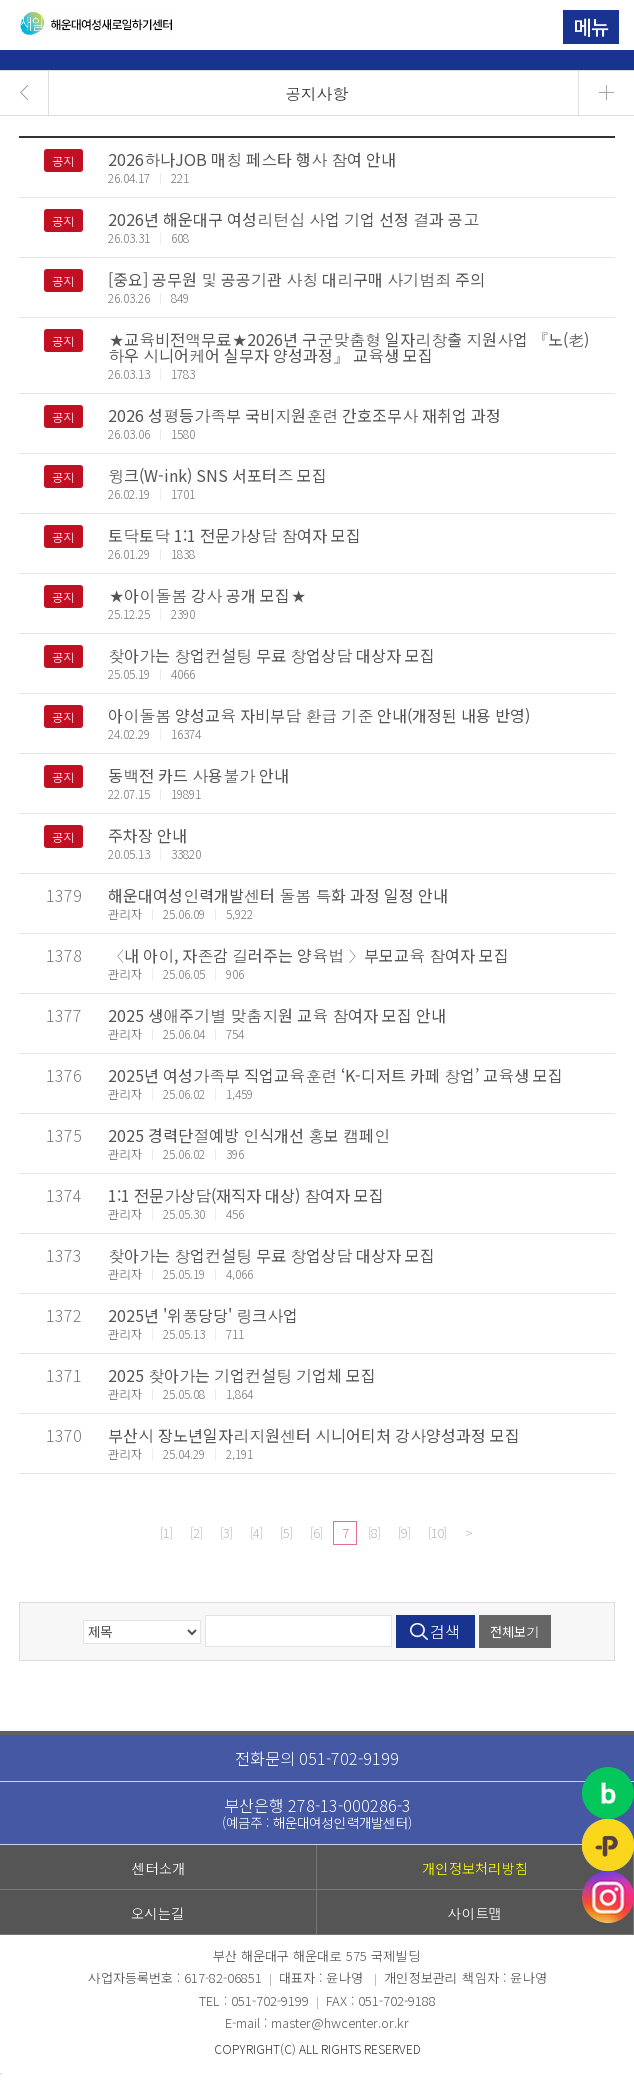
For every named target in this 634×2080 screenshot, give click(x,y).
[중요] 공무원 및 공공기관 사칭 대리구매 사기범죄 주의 (296, 279)
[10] (437, 1532)
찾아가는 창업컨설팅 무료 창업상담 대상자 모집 (271, 655)
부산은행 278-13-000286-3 (317, 1812)
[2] (196, 1532)
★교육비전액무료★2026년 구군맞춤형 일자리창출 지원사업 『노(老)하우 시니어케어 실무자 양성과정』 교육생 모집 (348, 347)
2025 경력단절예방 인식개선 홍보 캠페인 (249, 1135)
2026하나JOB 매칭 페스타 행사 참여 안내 (252, 159)
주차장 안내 (147, 835)
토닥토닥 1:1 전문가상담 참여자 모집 (234, 535)
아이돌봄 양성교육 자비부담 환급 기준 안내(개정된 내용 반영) (319, 715)
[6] (316, 1532)
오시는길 (158, 1913)
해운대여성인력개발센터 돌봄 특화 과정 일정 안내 (278, 895)
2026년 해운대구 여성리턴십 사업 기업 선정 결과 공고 (293, 219)
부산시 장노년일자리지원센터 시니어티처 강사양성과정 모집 (314, 1435)
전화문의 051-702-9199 (317, 1758)
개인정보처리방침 (475, 1868)
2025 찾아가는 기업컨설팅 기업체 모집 (242, 1375)
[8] (374, 1532)
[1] (166, 1532)
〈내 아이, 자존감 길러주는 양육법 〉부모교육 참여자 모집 (308, 955)
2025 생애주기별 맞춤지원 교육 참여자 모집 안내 (277, 1015)
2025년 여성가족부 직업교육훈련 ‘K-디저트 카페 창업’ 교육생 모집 (335, 1075)
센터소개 (158, 1868)
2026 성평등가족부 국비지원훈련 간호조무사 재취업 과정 (304, 415)
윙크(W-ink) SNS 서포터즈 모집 (217, 475)
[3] (226, 1532)
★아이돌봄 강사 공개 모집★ (207, 595)
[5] (286, 1532)
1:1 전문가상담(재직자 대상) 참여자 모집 (246, 1195)
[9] (404, 1532)
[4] (256, 1532)
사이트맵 (475, 1913)
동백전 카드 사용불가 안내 (198, 775)
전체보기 (514, 1631)
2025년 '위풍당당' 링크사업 (203, 1315)
